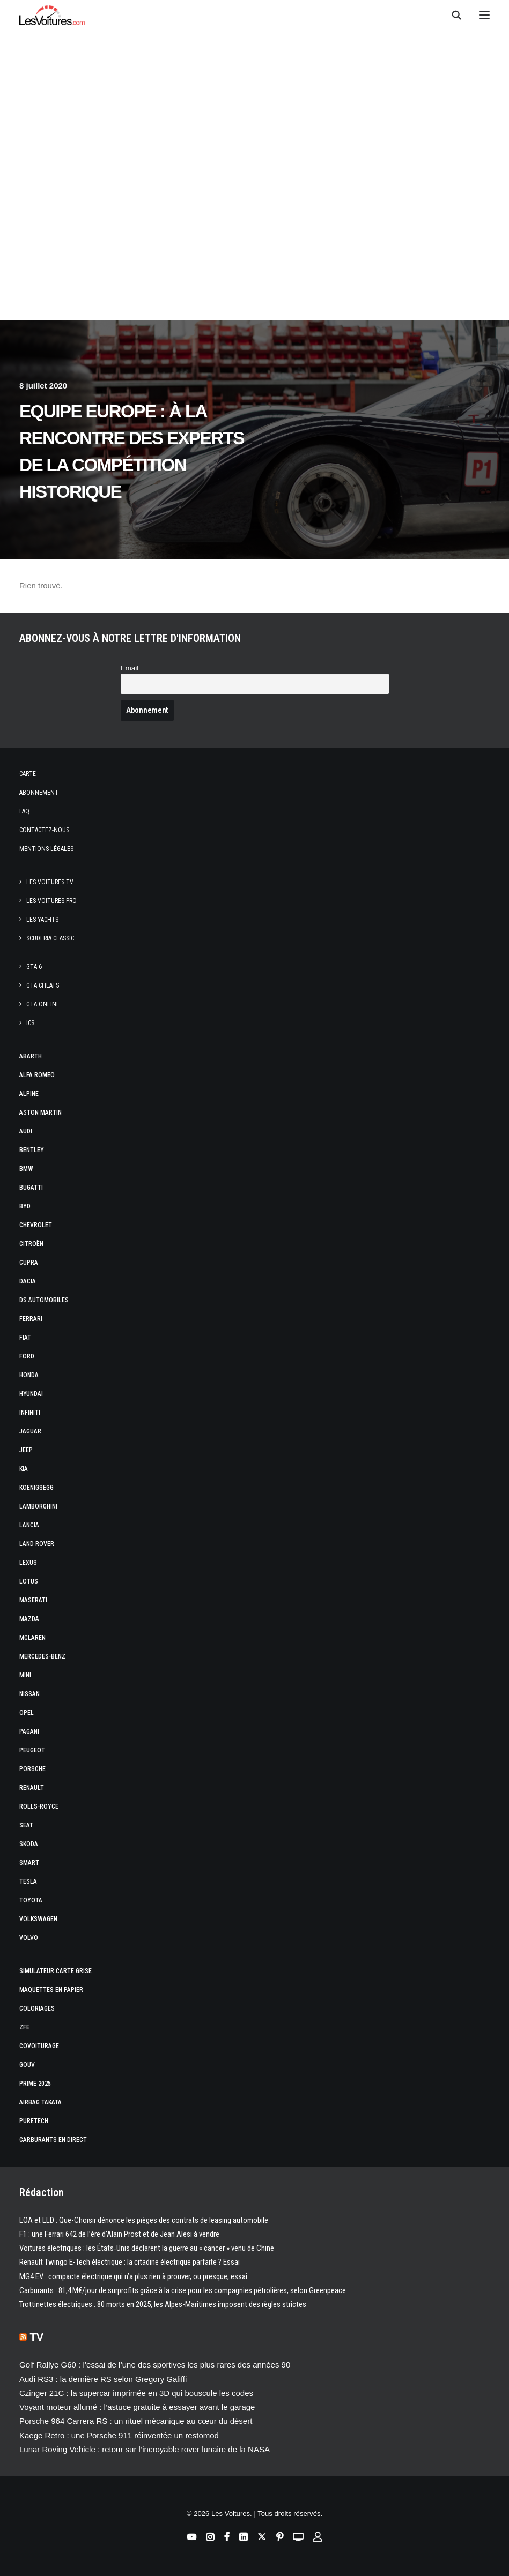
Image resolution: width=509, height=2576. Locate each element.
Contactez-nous (44, 830)
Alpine (29, 1093)
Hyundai (31, 1394)
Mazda (29, 1619)
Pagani (29, 1731)
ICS (30, 1023)
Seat (26, 1825)
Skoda (28, 1844)
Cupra (28, 1262)
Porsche (32, 1769)
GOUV (27, 2065)
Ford (26, 1356)
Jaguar (30, 1431)
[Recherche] (451, 15)
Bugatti (31, 1187)
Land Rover (36, 1544)
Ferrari (30, 1319)
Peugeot (32, 1750)
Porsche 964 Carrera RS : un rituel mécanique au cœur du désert (135, 2420)
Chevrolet (35, 1225)
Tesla (28, 1881)
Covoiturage (39, 2046)
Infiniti (29, 1412)
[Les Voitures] (52, 15)
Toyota (30, 1900)
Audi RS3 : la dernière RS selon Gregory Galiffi (103, 2379)
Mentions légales (46, 849)
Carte (27, 774)
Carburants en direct (53, 2140)
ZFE (24, 2027)
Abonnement (38, 792)
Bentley (31, 1150)
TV (37, 2337)
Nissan (29, 1694)
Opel (26, 1712)
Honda (29, 1375)
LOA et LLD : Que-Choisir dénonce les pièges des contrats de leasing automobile (143, 2220)
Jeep (26, 1450)
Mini (25, 1675)
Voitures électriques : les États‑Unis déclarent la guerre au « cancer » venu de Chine (146, 2248)
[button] (484, 15)
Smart (29, 1862)
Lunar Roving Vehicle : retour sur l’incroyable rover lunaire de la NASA (144, 2449)
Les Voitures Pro (51, 901)
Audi (25, 1131)
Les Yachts (42, 919)
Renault (31, 1787)
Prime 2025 (35, 2083)
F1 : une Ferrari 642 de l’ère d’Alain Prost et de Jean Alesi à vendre (119, 2234)
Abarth (30, 1056)
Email (130, 668)
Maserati (33, 1600)
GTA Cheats (42, 985)
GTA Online (43, 1004)
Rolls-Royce (38, 1806)
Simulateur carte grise (55, 1971)
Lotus (28, 1581)
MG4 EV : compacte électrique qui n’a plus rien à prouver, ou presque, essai (133, 2276)
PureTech (33, 2121)
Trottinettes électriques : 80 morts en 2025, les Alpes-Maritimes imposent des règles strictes (162, 2304)
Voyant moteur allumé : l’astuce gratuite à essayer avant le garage (137, 2406)
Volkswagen (38, 1919)
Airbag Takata (40, 2102)
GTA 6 (34, 966)
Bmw (26, 1169)
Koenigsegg (36, 1487)
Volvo (28, 1938)
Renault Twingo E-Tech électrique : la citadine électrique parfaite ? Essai (129, 2262)
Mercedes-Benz (42, 1656)
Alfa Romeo (37, 1075)
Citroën (31, 1244)
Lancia (29, 1525)
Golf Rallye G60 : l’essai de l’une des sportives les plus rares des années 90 (154, 2364)
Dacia (27, 1281)
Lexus (28, 1562)
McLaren (32, 1637)
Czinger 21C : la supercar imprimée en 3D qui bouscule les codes (136, 2393)
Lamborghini (38, 1506)
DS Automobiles (44, 1300)
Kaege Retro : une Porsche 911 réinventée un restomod (119, 2435)
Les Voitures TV (49, 882)
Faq (24, 811)
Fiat (25, 1337)
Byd (25, 1206)
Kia (23, 1469)
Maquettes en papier (51, 1989)
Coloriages (37, 2008)
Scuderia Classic (50, 938)
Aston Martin (40, 1112)
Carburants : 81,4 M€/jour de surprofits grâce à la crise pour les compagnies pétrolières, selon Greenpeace (182, 2290)
